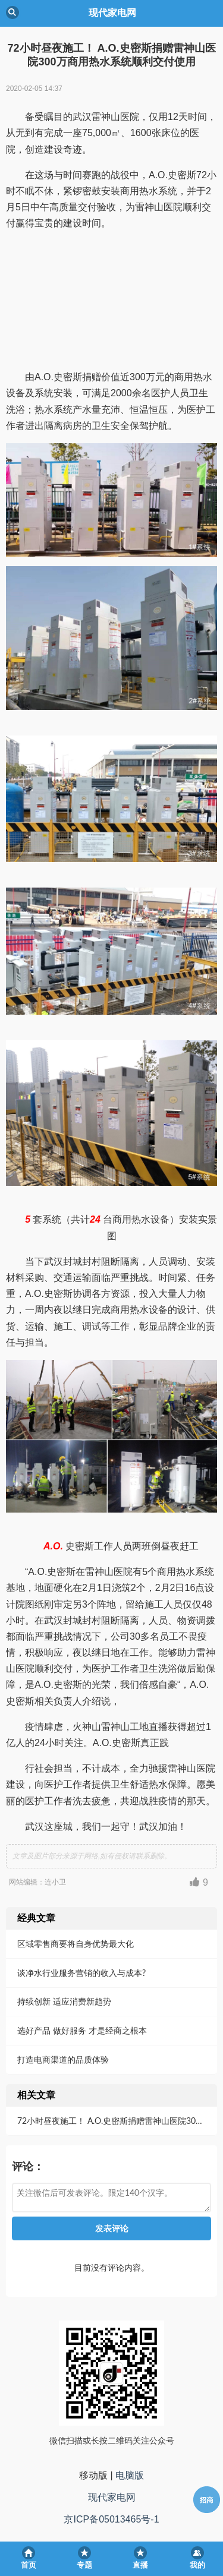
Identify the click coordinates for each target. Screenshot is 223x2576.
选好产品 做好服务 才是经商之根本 (82, 2030)
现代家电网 (112, 2497)
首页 (28, 2565)
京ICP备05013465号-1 (111, 2519)
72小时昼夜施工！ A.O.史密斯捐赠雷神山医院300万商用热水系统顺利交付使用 (115, 2121)
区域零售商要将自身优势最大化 (75, 1944)
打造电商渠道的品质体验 (63, 2059)
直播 (140, 2565)
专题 (84, 2565)
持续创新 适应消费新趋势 (64, 2001)
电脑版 (129, 2475)
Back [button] (12, 12)
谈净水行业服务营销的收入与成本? (81, 1973)
